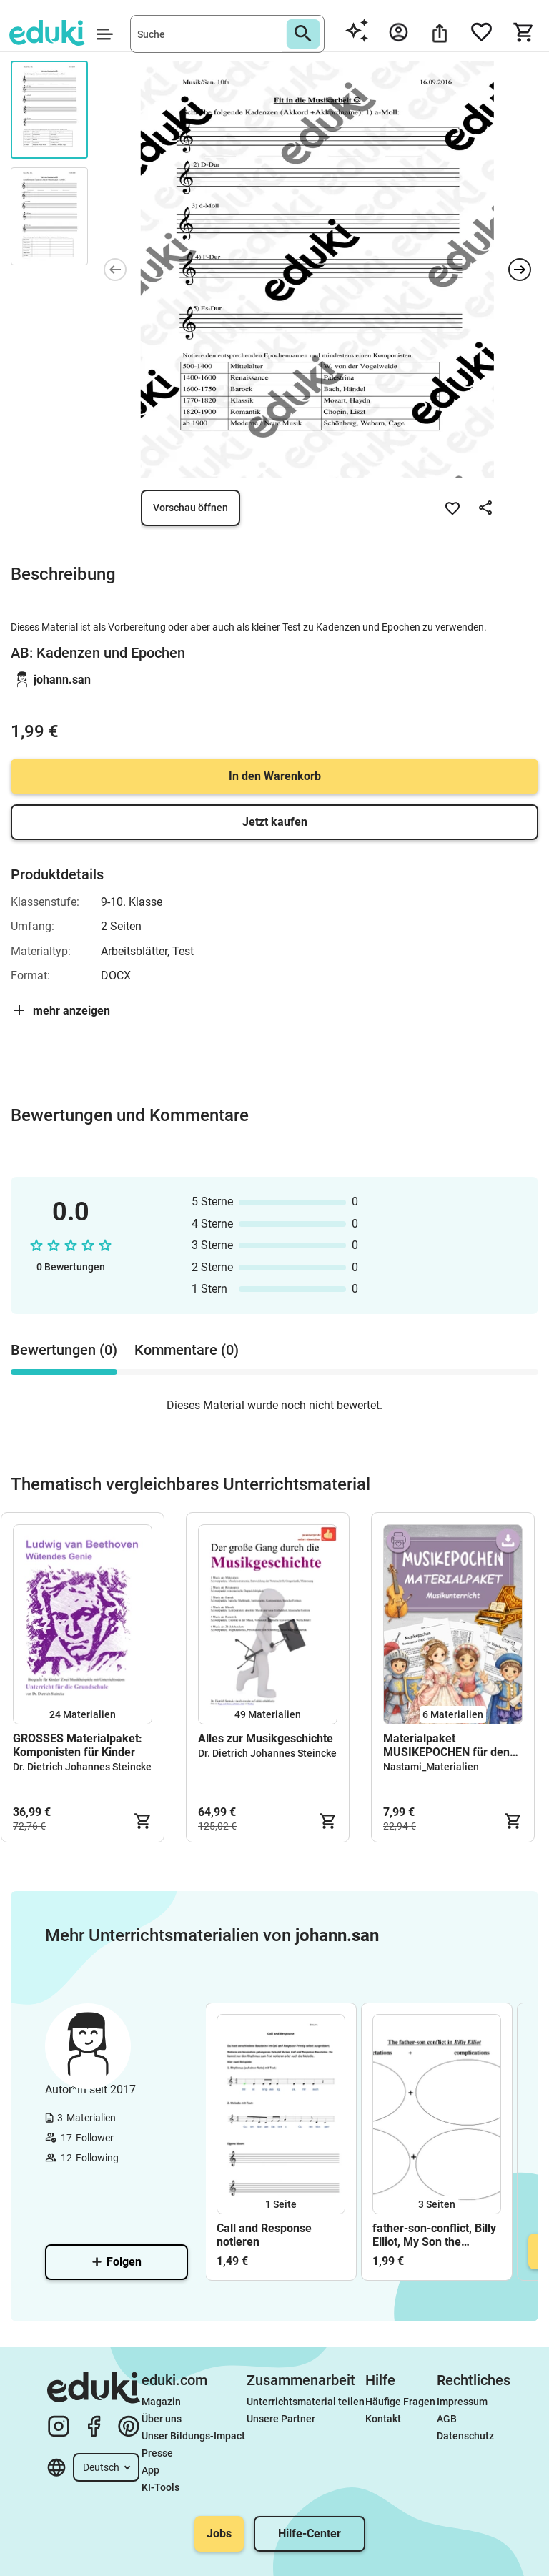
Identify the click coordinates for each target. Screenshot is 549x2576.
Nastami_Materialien (431, 1766)
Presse (157, 2453)
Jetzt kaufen (274, 822)
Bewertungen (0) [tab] (64, 1349)
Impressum (462, 2401)
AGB (447, 2418)
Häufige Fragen (400, 2401)
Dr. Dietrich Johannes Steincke (82, 1766)
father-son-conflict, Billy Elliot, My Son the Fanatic (434, 2235)
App (150, 2470)
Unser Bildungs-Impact (193, 2436)
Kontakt (383, 2418)
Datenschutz (465, 2436)
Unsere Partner (281, 2418)
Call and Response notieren (264, 2235)
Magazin (161, 2401)
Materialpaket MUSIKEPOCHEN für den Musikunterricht (446, 1745)
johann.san (62, 679)
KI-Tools (160, 2487)
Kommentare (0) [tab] (186, 1349)
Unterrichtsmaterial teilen (306, 2401)
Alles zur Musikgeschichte (265, 1738)
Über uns (162, 2418)
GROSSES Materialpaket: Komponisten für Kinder (77, 1745)
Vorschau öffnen (190, 507)
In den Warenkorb (275, 776)
